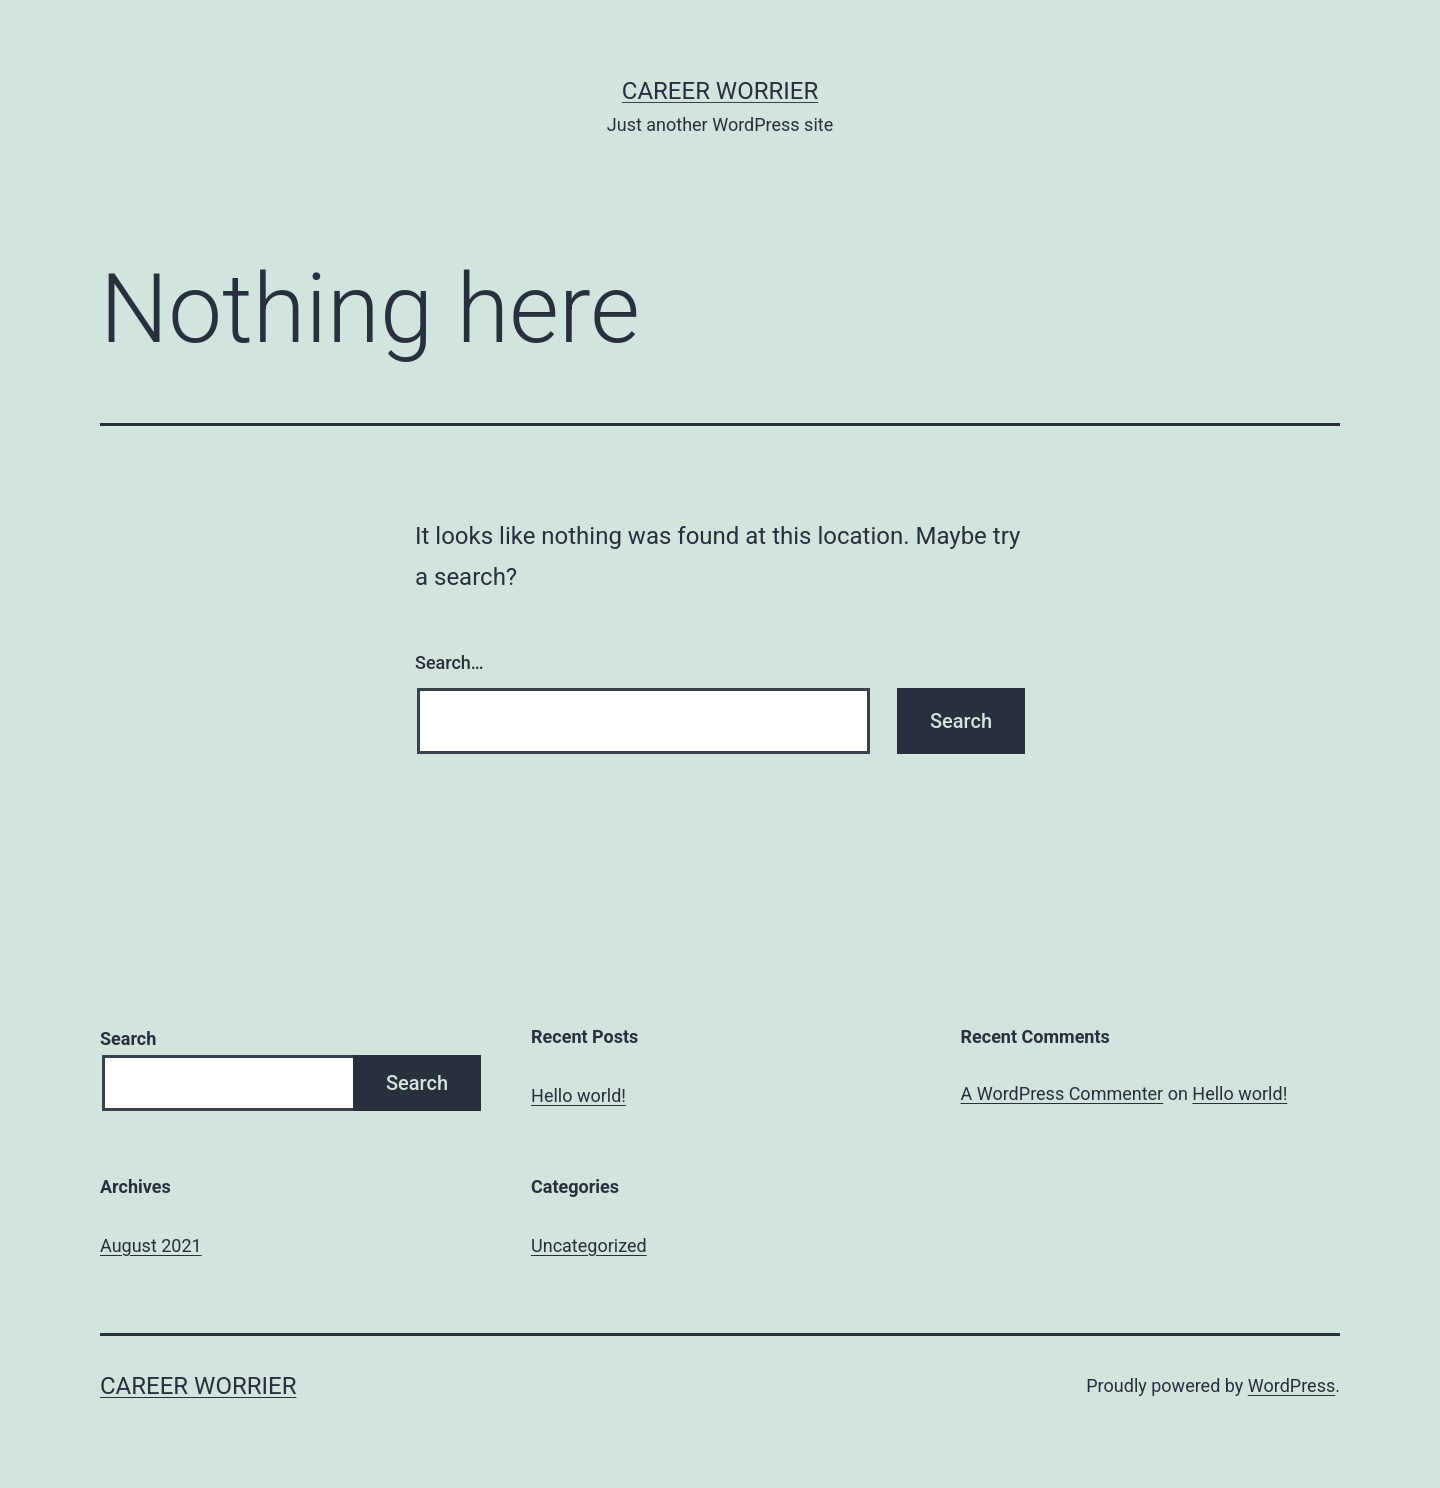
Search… (449, 662)
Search (128, 1038)
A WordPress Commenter (1062, 1093)
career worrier (720, 91)
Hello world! (578, 1095)
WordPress (1291, 1385)
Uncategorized (589, 1245)
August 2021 (151, 1245)
